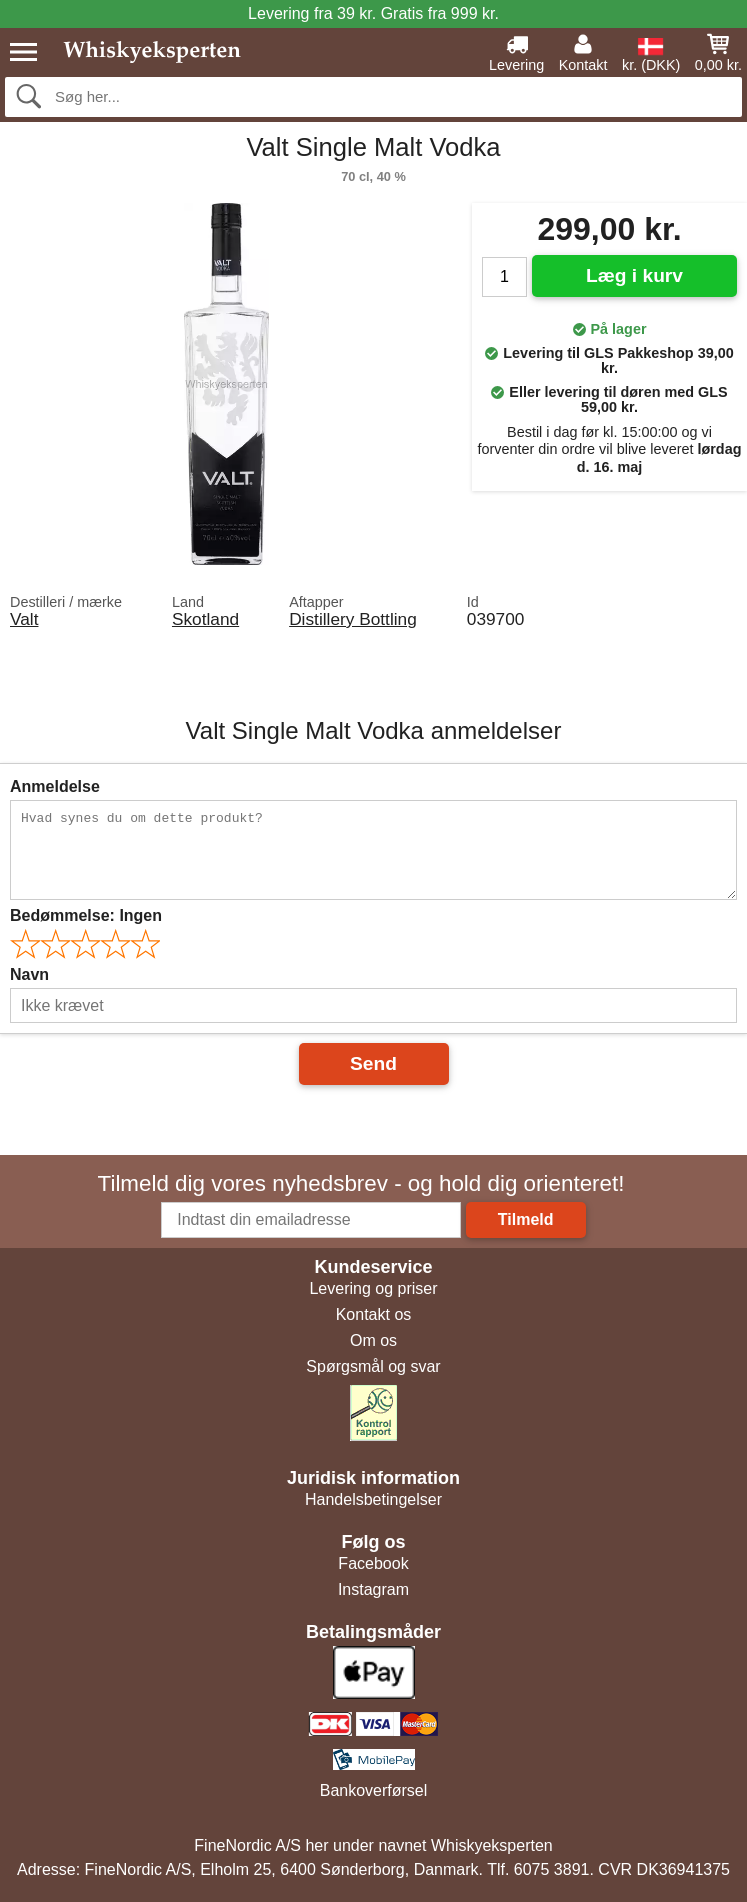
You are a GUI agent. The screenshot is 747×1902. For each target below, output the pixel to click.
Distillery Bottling (353, 619)
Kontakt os (374, 1314)
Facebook (373, 1563)
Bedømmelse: (86, 915)
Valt (24, 619)
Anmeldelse (55, 786)
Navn (29, 974)
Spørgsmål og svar (373, 1366)
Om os (373, 1340)
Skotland (205, 619)
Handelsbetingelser (373, 1499)
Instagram (373, 1589)
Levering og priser (373, 1288)
